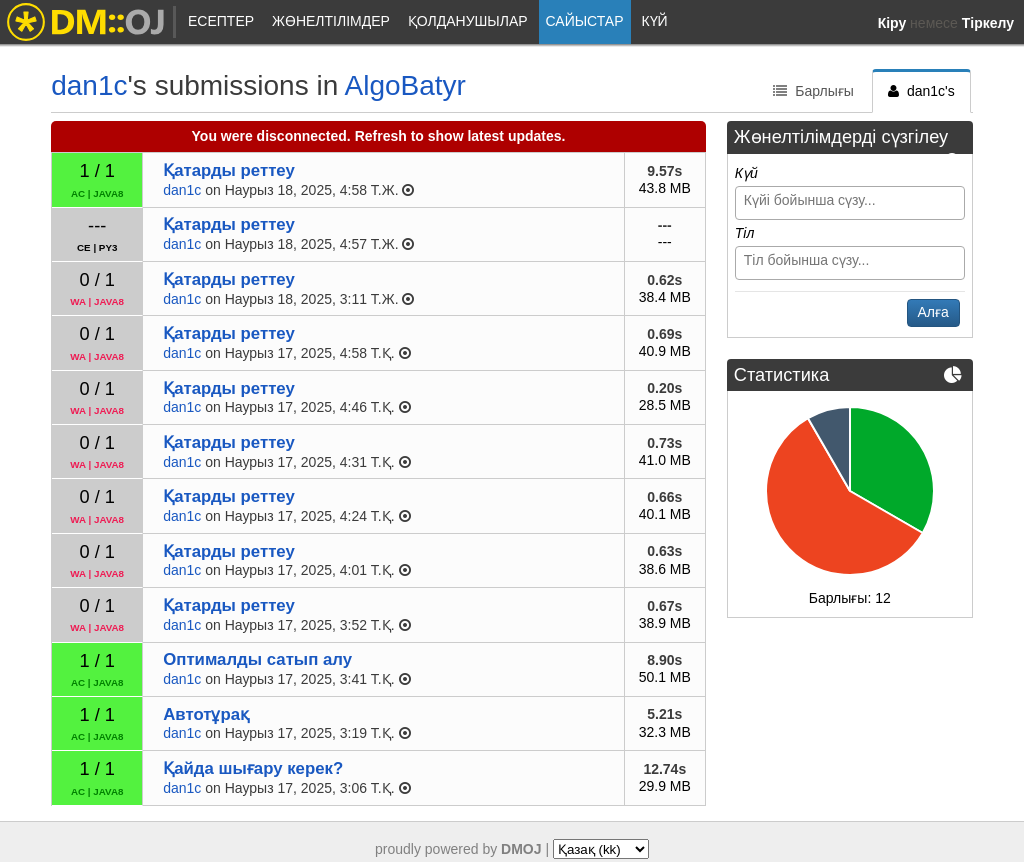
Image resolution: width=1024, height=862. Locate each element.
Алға (933, 312)
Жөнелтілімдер (331, 21)
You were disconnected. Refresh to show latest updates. (379, 136)
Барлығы (813, 91)
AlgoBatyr (405, 85)
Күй (654, 21)
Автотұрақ (206, 714)
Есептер (221, 21)
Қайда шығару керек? (253, 768)
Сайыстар (585, 21)
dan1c (89, 85)
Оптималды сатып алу (257, 659)
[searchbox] (851, 200)
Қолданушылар (468, 21)
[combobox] (850, 203)
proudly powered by (458, 849)
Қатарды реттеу (229, 170)
